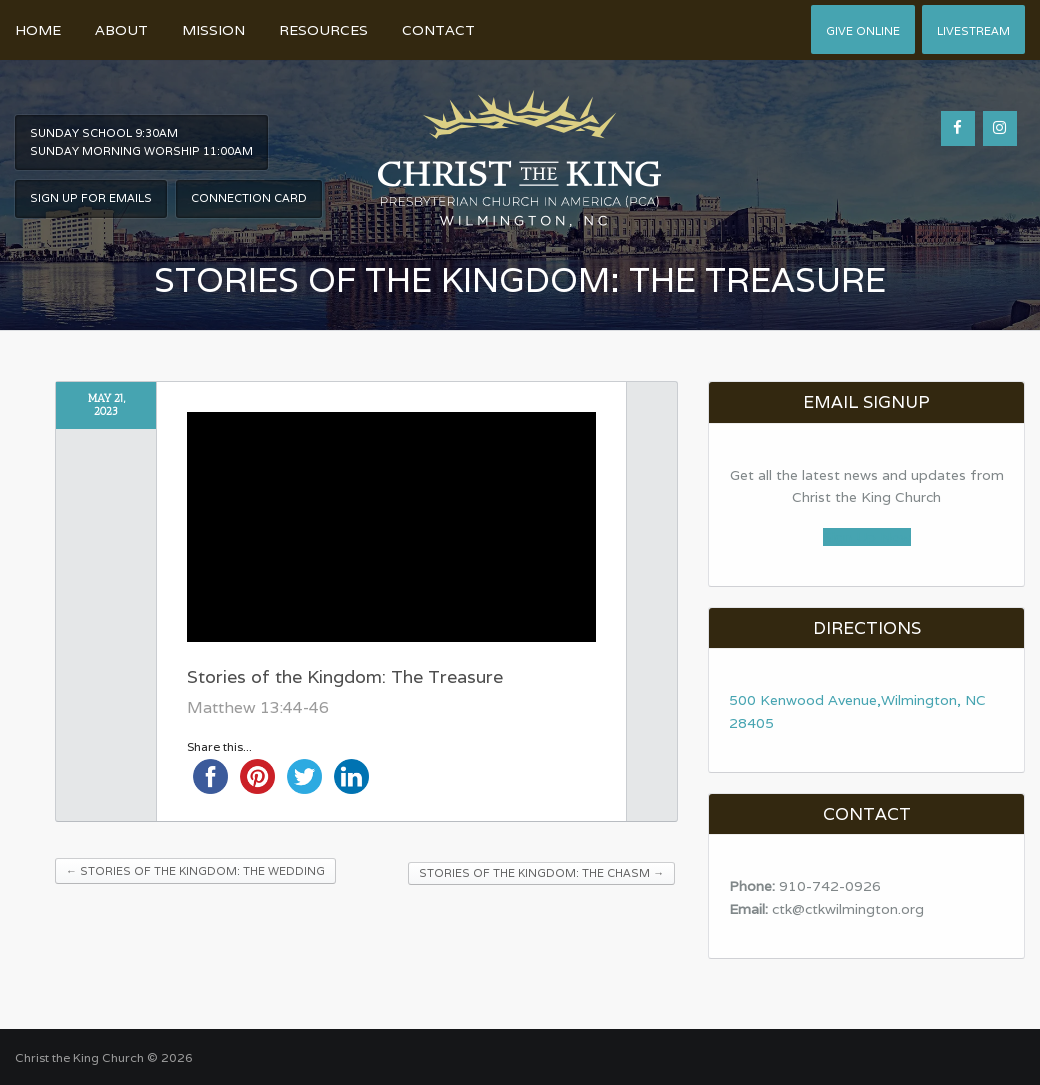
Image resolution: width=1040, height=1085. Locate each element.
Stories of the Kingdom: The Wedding (195, 871)
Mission (213, 30)
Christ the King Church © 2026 (104, 1057)
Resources (323, 30)
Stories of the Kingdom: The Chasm (541, 873)
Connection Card (249, 198)
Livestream (973, 31)
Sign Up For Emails (91, 198)
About (121, 30)
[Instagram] (1000, 128)
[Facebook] (958, 128)
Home (38, 30)
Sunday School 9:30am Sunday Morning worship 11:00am (141, 142)
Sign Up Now (867, 537)
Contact (438, 30)
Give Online (863, 31)
